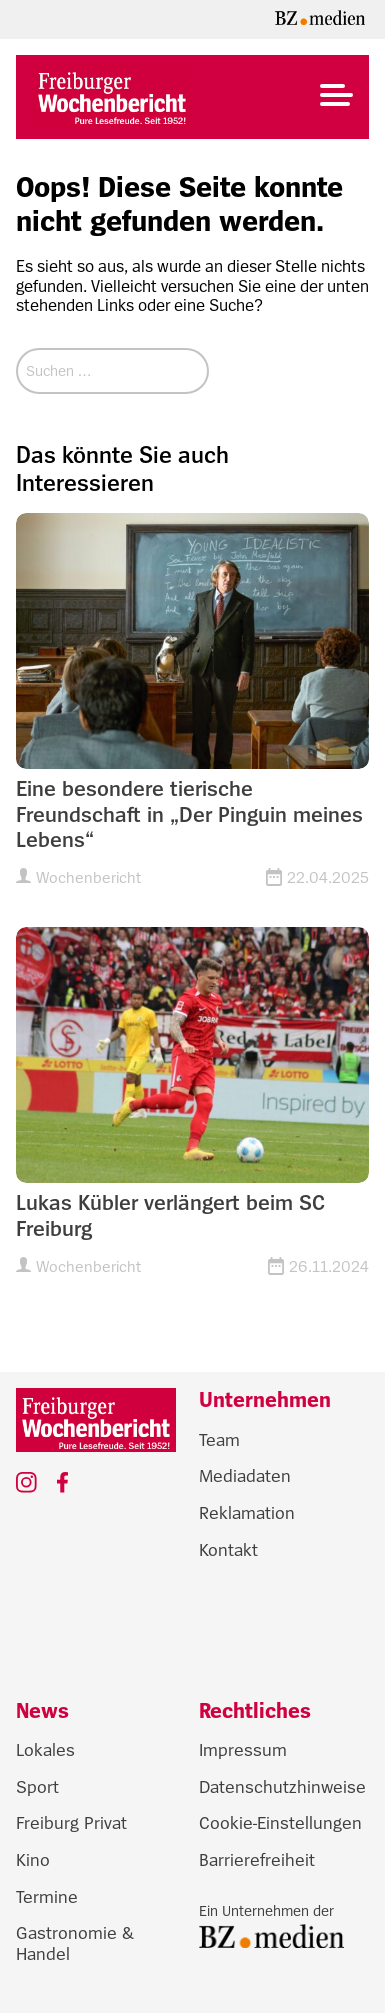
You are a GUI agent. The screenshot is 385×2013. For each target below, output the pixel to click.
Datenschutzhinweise (282, 1787)
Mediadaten (245, 1476)
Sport (37, 1787)
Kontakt (228, 1550)
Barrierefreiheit (257, 1860)
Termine (47, 1897)
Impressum (243, 1750)
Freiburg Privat (71, 1823)
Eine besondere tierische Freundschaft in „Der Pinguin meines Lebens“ (189, 814)
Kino (33, 1860)
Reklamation (247, 1513)
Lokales (45, 1750)
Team (219, 1440)
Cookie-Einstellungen (280, 1823)
